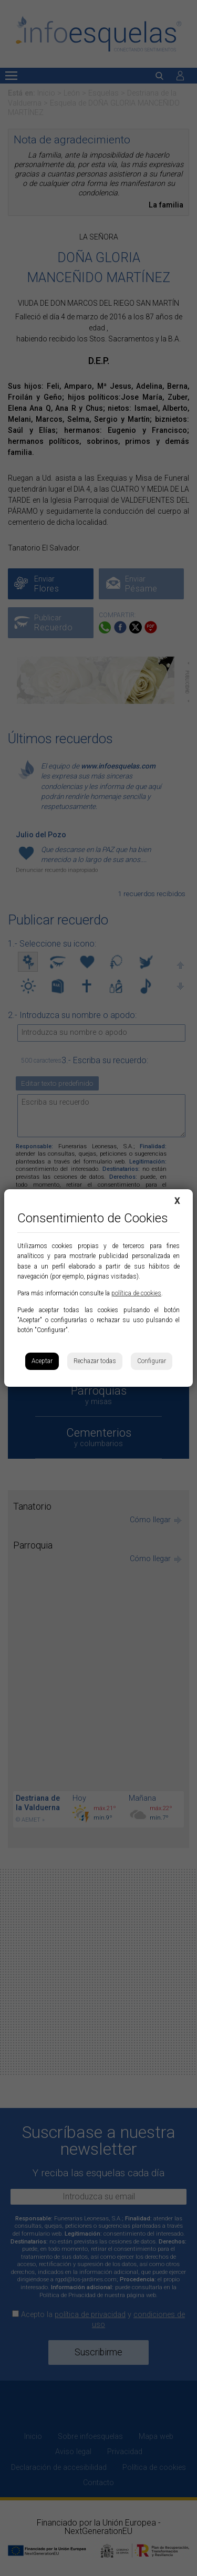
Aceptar (42, 1361)
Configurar (151, 1361)
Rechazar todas (95, 1361)
